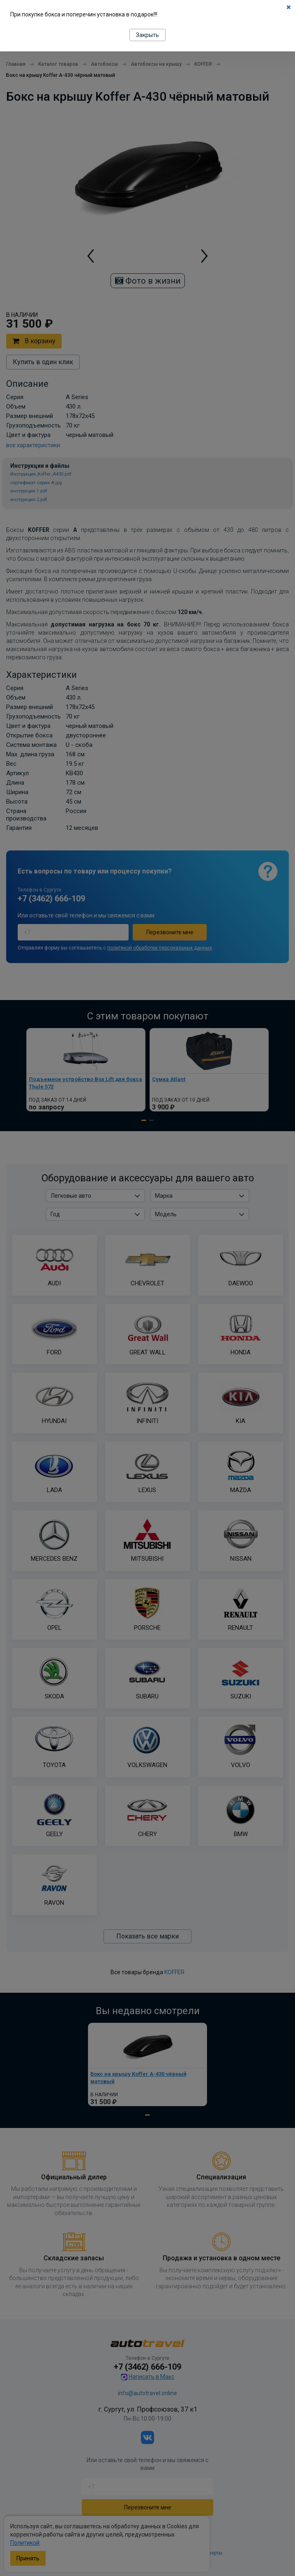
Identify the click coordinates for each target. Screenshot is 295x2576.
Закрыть (147, 35)
